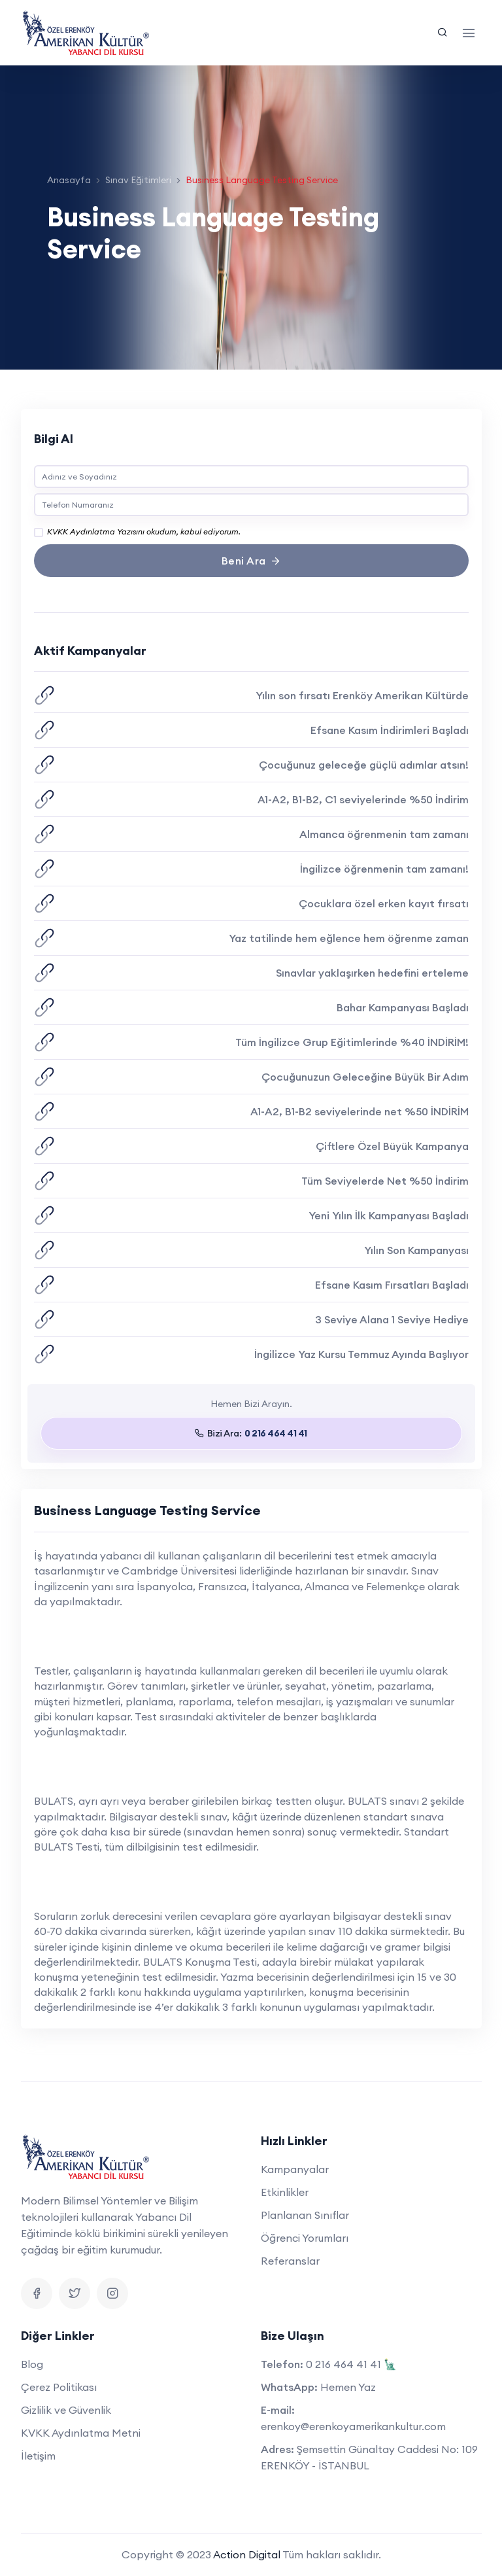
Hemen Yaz (348, 2386)
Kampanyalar (295, 2169)
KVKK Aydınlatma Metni (81, 2432)
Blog (32, 2364)
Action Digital (246, 2554)
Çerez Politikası (59, 2386)
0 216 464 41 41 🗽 (351, 2364)
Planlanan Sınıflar (305, 2214)
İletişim (38, 2455)
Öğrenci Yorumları (304, 2237)
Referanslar (290, 2260)
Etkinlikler (285, 2192)
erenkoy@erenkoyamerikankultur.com (353, 2426)
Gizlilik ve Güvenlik (66, 2409)
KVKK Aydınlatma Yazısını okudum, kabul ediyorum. (144, 530)
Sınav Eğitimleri (138, 180)
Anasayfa (69, 180)
